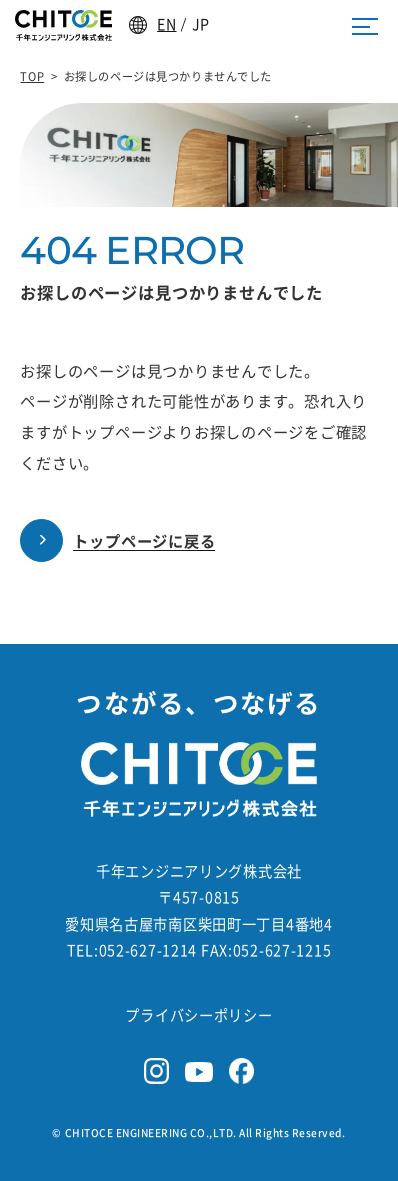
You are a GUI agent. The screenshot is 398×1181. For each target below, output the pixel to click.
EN (166, 24)
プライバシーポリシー (198, 1015)
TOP (32, 76)
